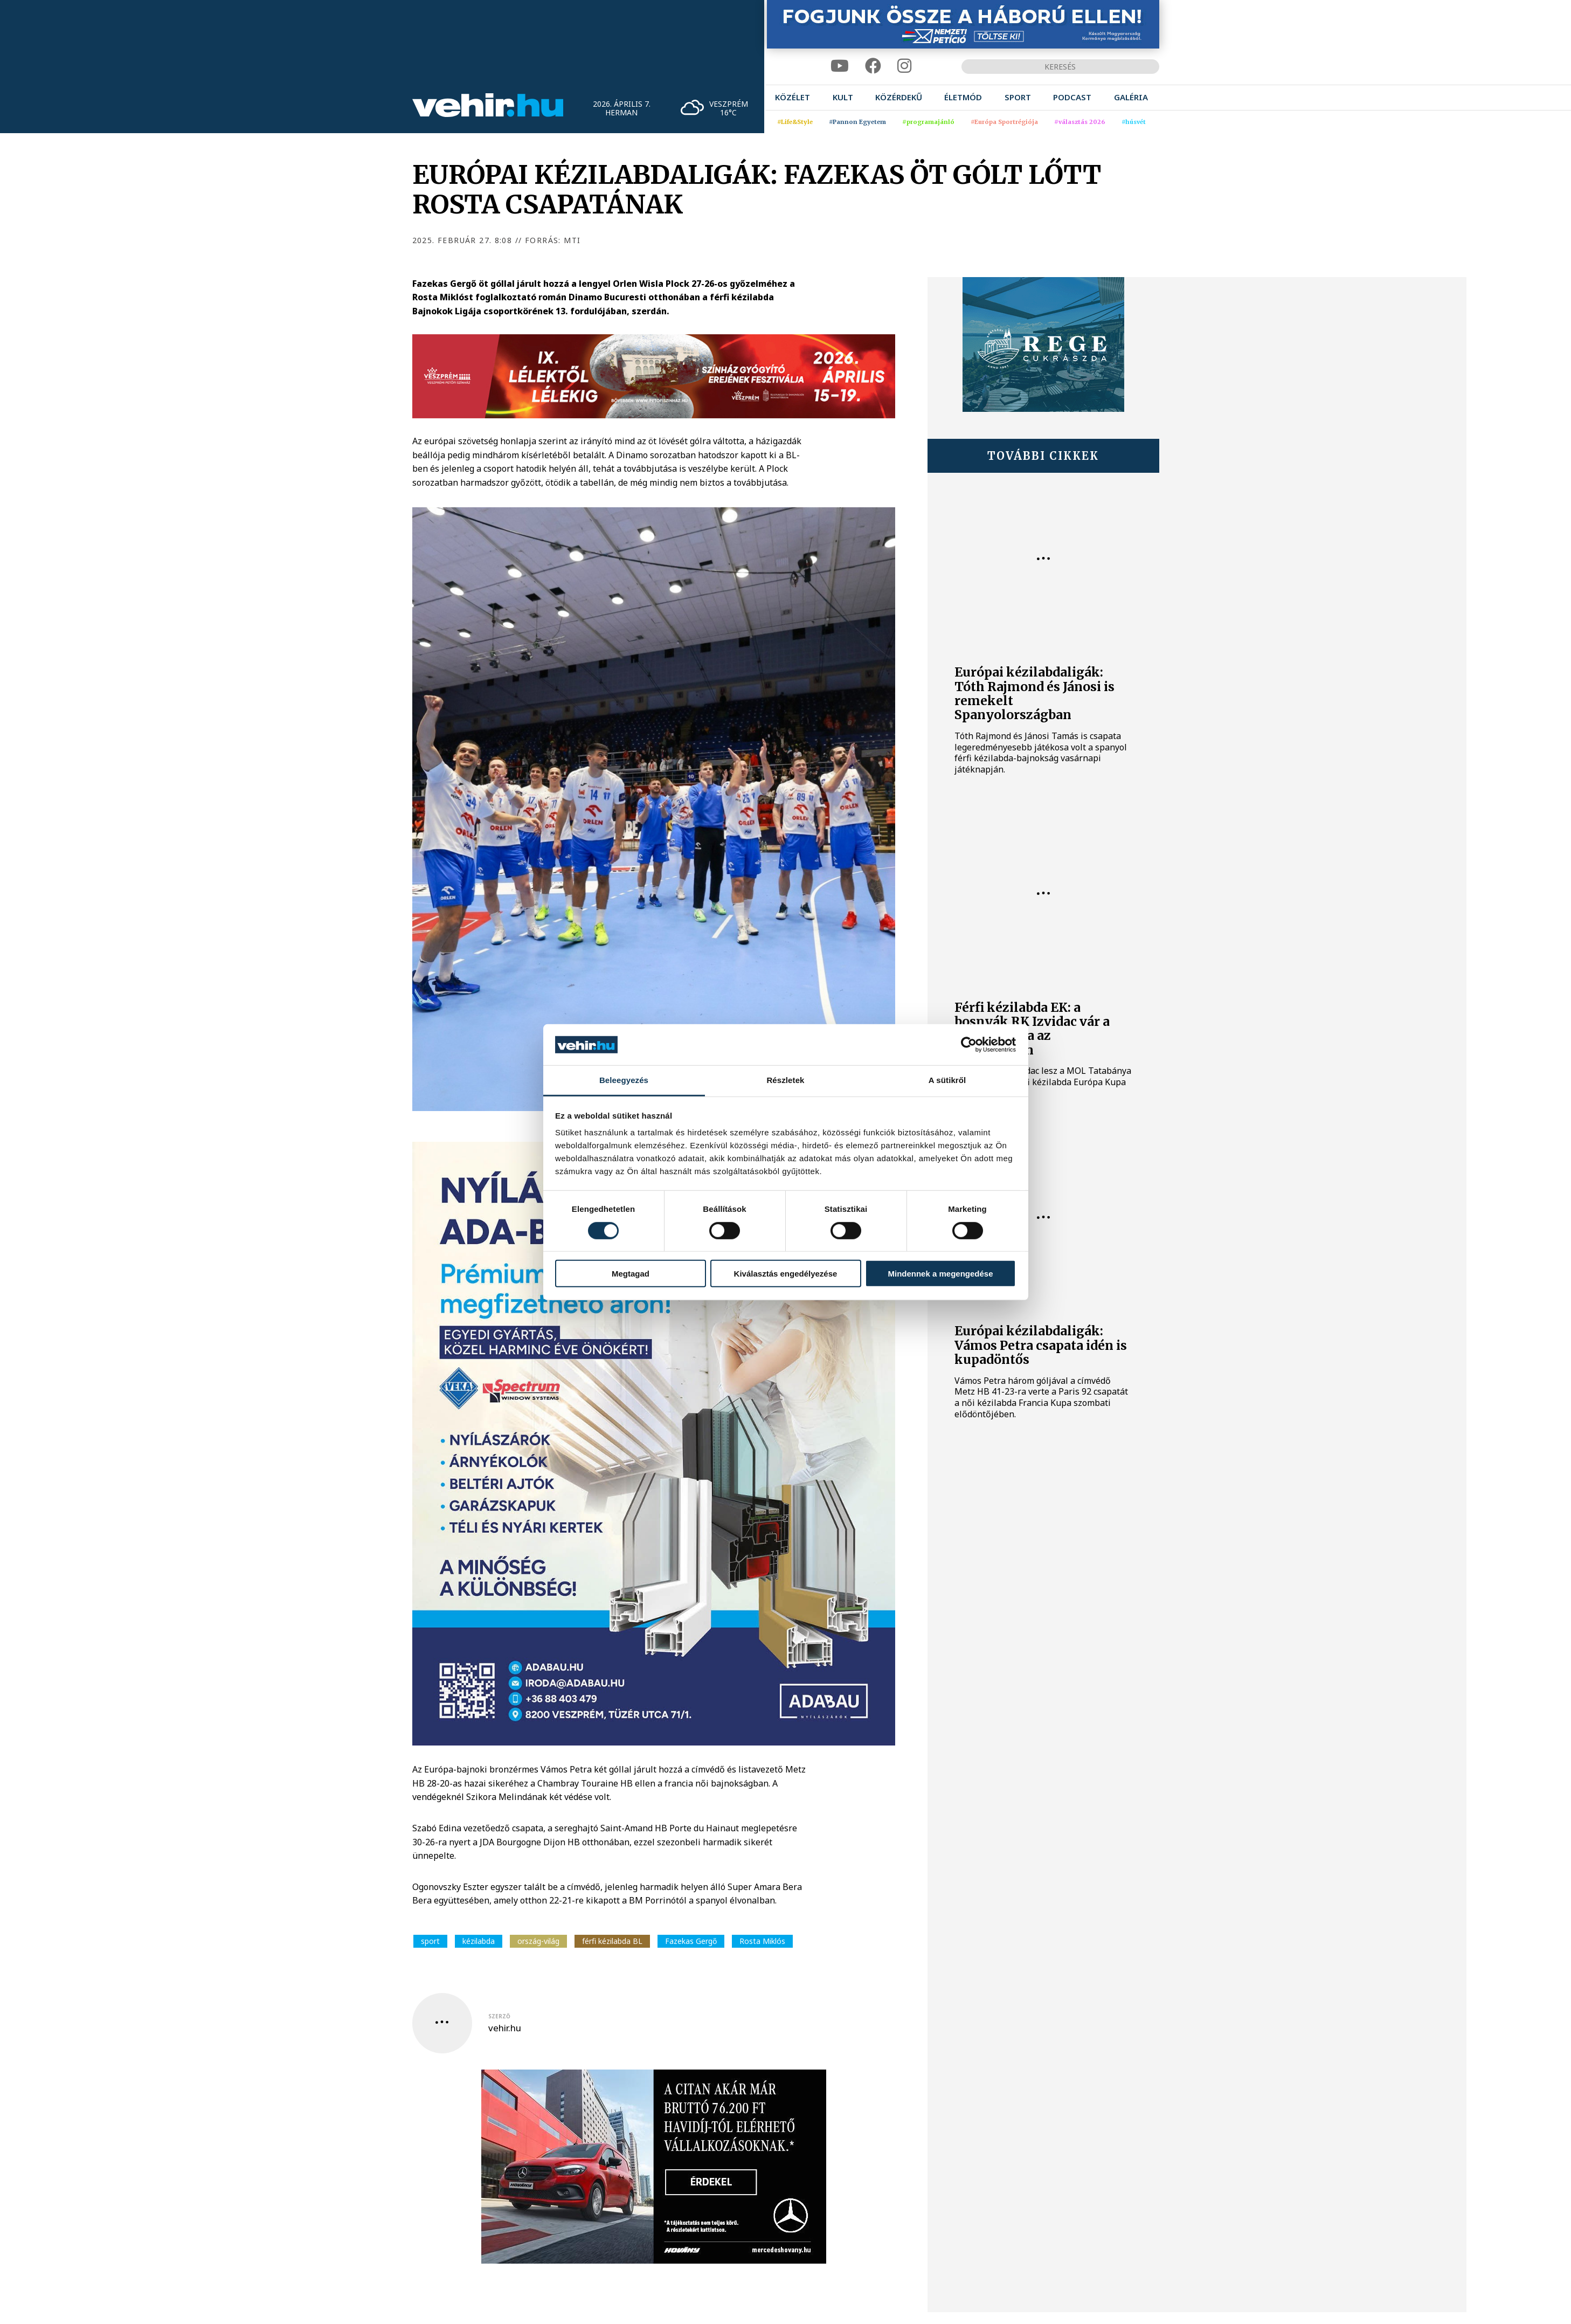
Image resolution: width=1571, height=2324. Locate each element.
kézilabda (478, 1941)
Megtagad (630, 1273)
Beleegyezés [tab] (623, 1080)
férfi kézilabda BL (612, 1941)
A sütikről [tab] (947, 1080)
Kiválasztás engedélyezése (786, 1273)
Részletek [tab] (785, 1080)
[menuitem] (792, 97)
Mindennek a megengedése (940, 1273)
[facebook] (873, 66)
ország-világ (538, 1941)
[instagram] (904, 66)
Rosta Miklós (762, 1941)
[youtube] (840, 66)
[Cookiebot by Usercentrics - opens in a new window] (969, 1045)
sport (430, 1941)
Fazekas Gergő (691, 1941)
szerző (499, 2016)
